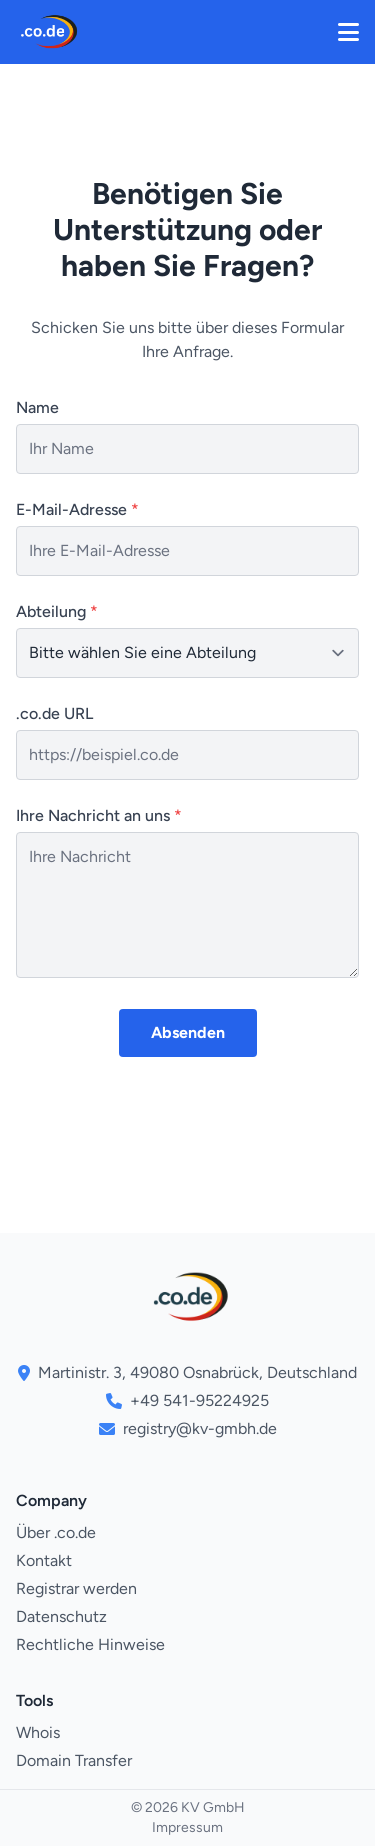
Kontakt (44, 1560)
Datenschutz (61, 1616)
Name (37, 407)
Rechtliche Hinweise (90, 1644)
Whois (38, 1732)
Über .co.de (56, 1532)
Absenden (188, 1032)
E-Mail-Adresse (77, 509)
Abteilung (57, 611)
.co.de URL (54, 713)
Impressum (187, 1827)
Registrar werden (76, 1588)
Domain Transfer (74, 1760)
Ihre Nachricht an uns (99, 815)
